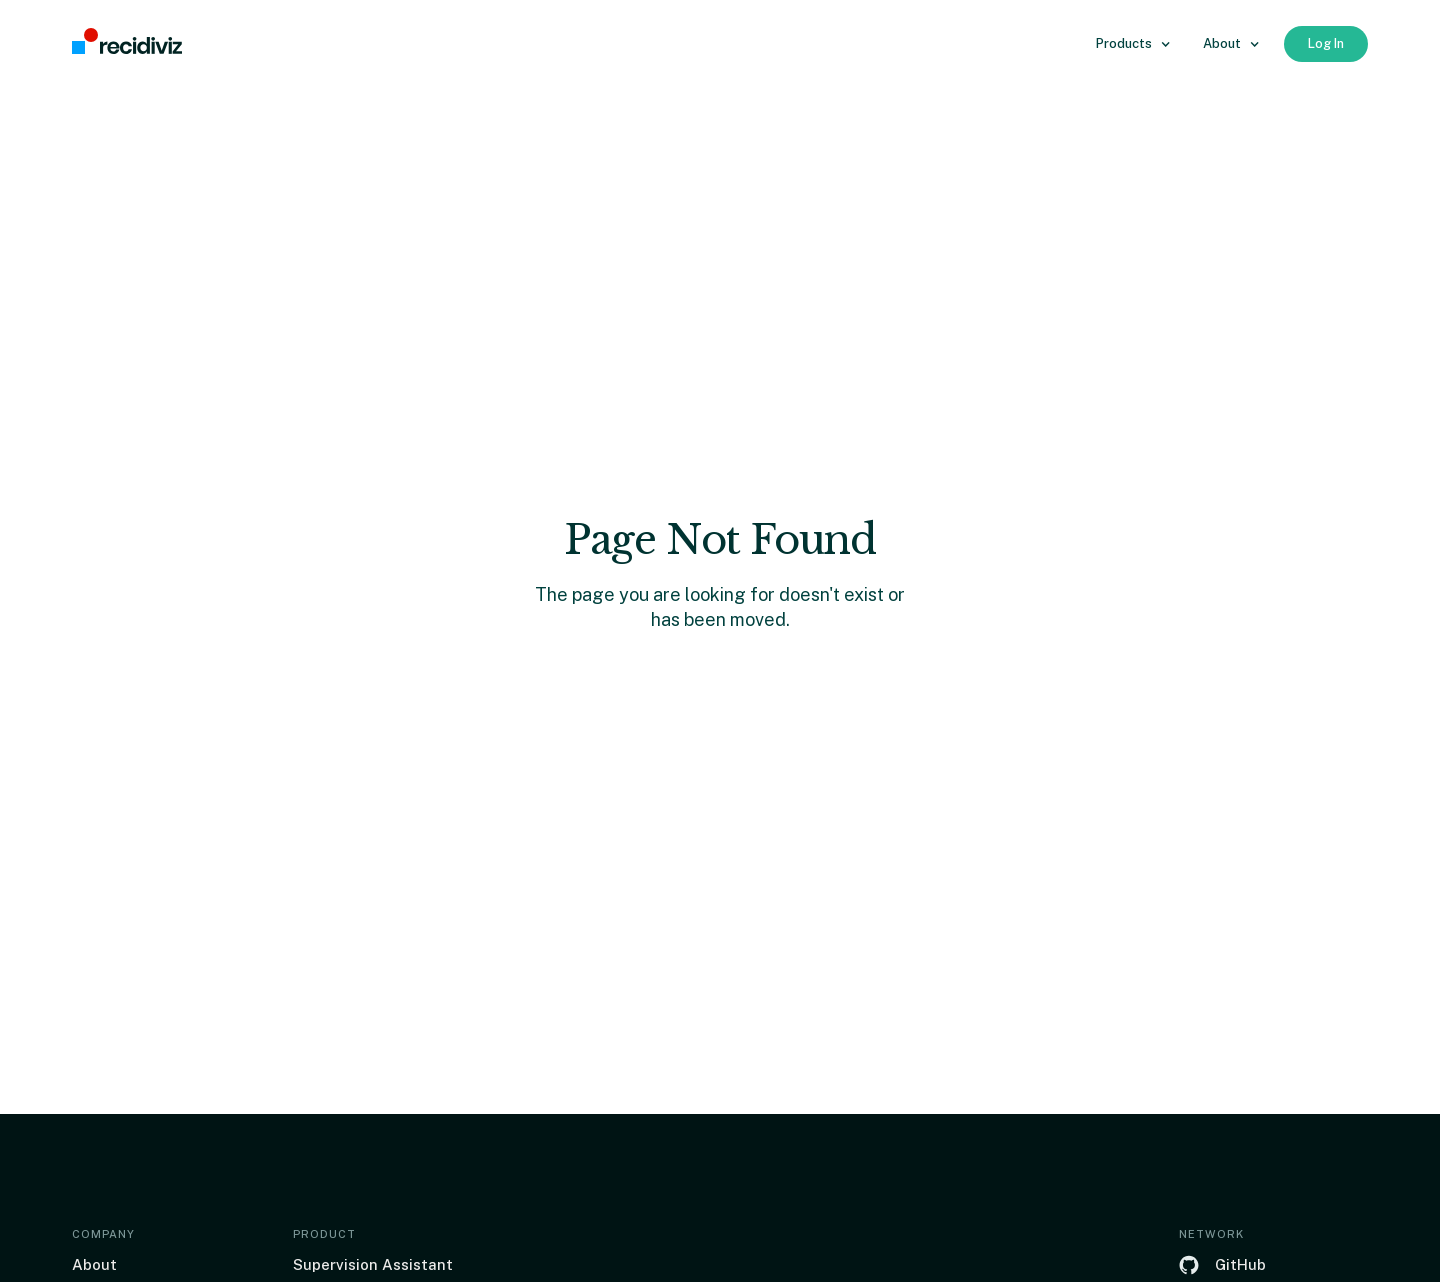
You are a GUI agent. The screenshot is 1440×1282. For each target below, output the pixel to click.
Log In (1326, 43)
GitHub (1240, 1264)
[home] (127, 42)
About (94, 1264)
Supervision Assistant (373, 1264)
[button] (1133, 44)
